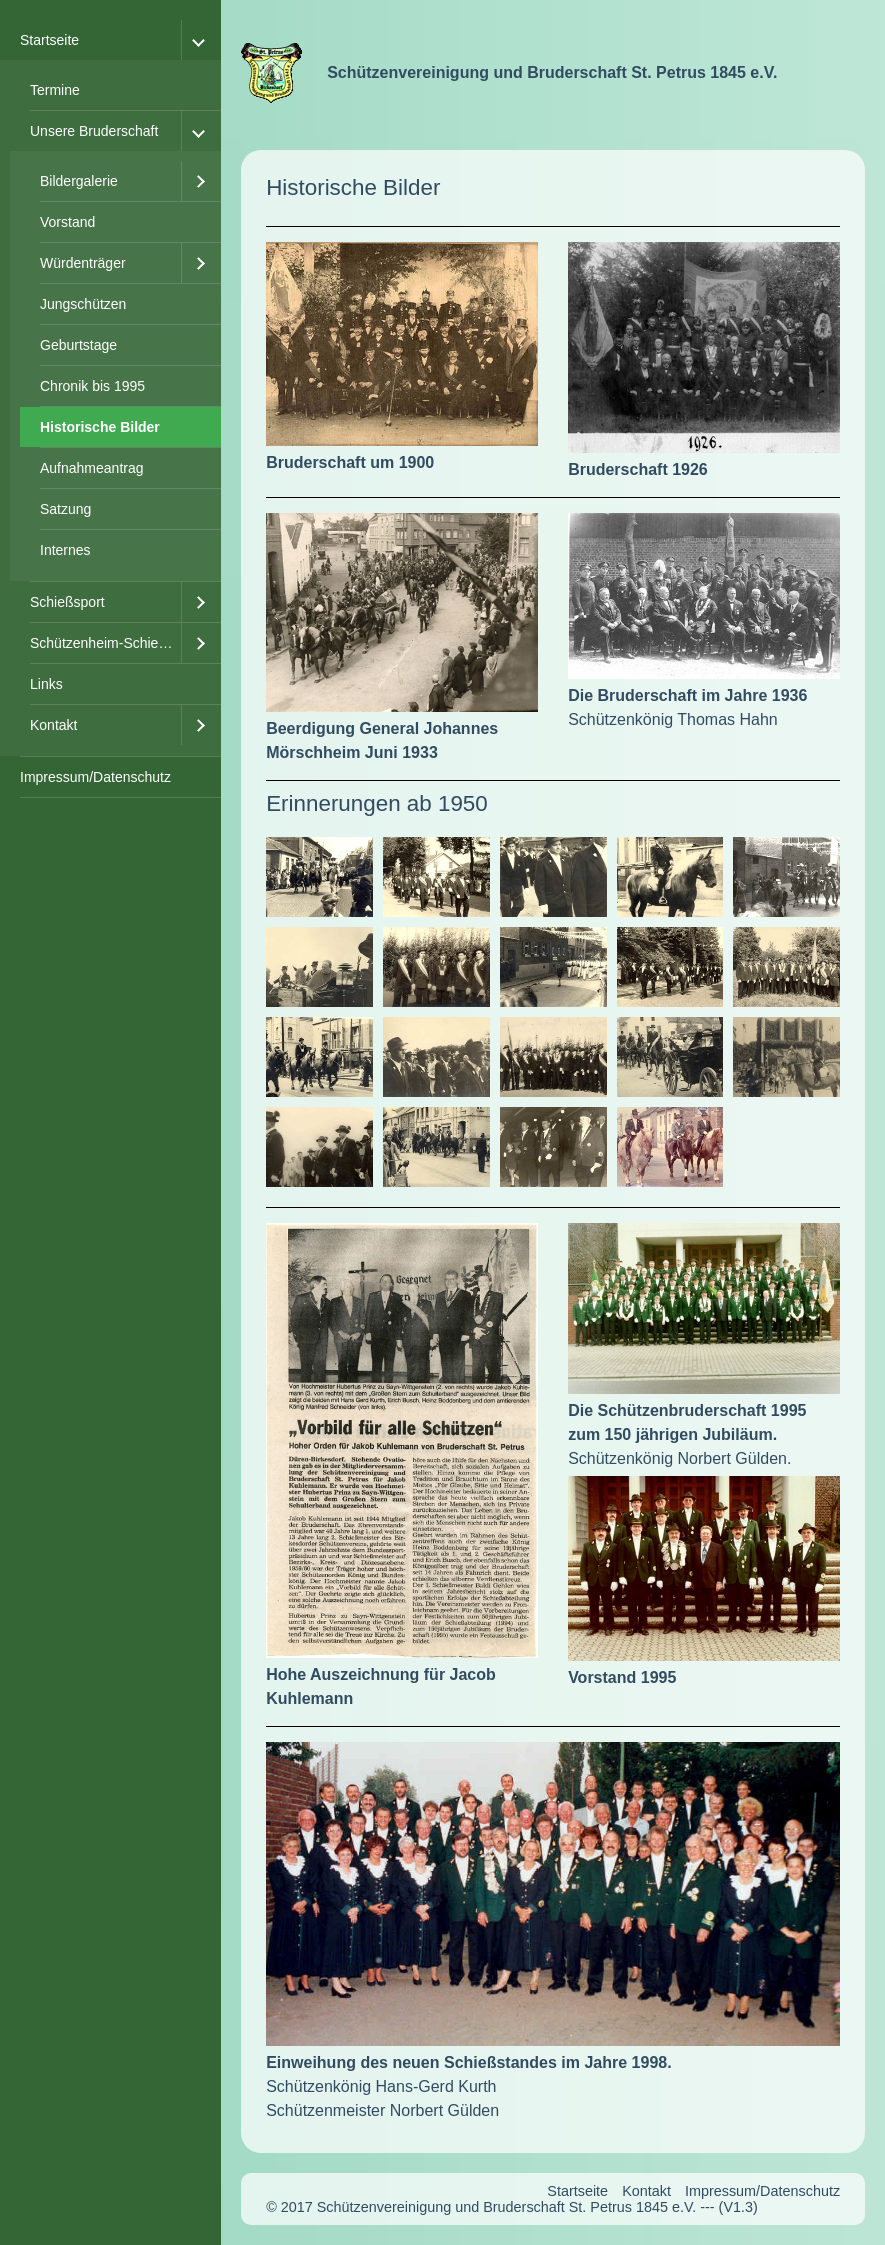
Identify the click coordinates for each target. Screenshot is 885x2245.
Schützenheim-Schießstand (105, 643)
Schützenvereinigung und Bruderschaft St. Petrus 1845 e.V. (552, 72)
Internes (65, 550)
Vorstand (67, 222)
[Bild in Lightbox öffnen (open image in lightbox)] (402, 344)
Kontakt (53, 725)
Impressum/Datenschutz (95, 777)
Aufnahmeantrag (92, 468)
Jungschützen (83, 304)
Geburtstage (78, 345)
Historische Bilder (100, 427)
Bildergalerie (79, 181)
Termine (55, 90)
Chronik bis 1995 (92, 386)
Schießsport (67, 602)
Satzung (65, 509)
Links (46, 684)
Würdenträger (83, 263)
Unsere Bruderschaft (94, 131)
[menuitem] (110, 388)
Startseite (49, 40)
